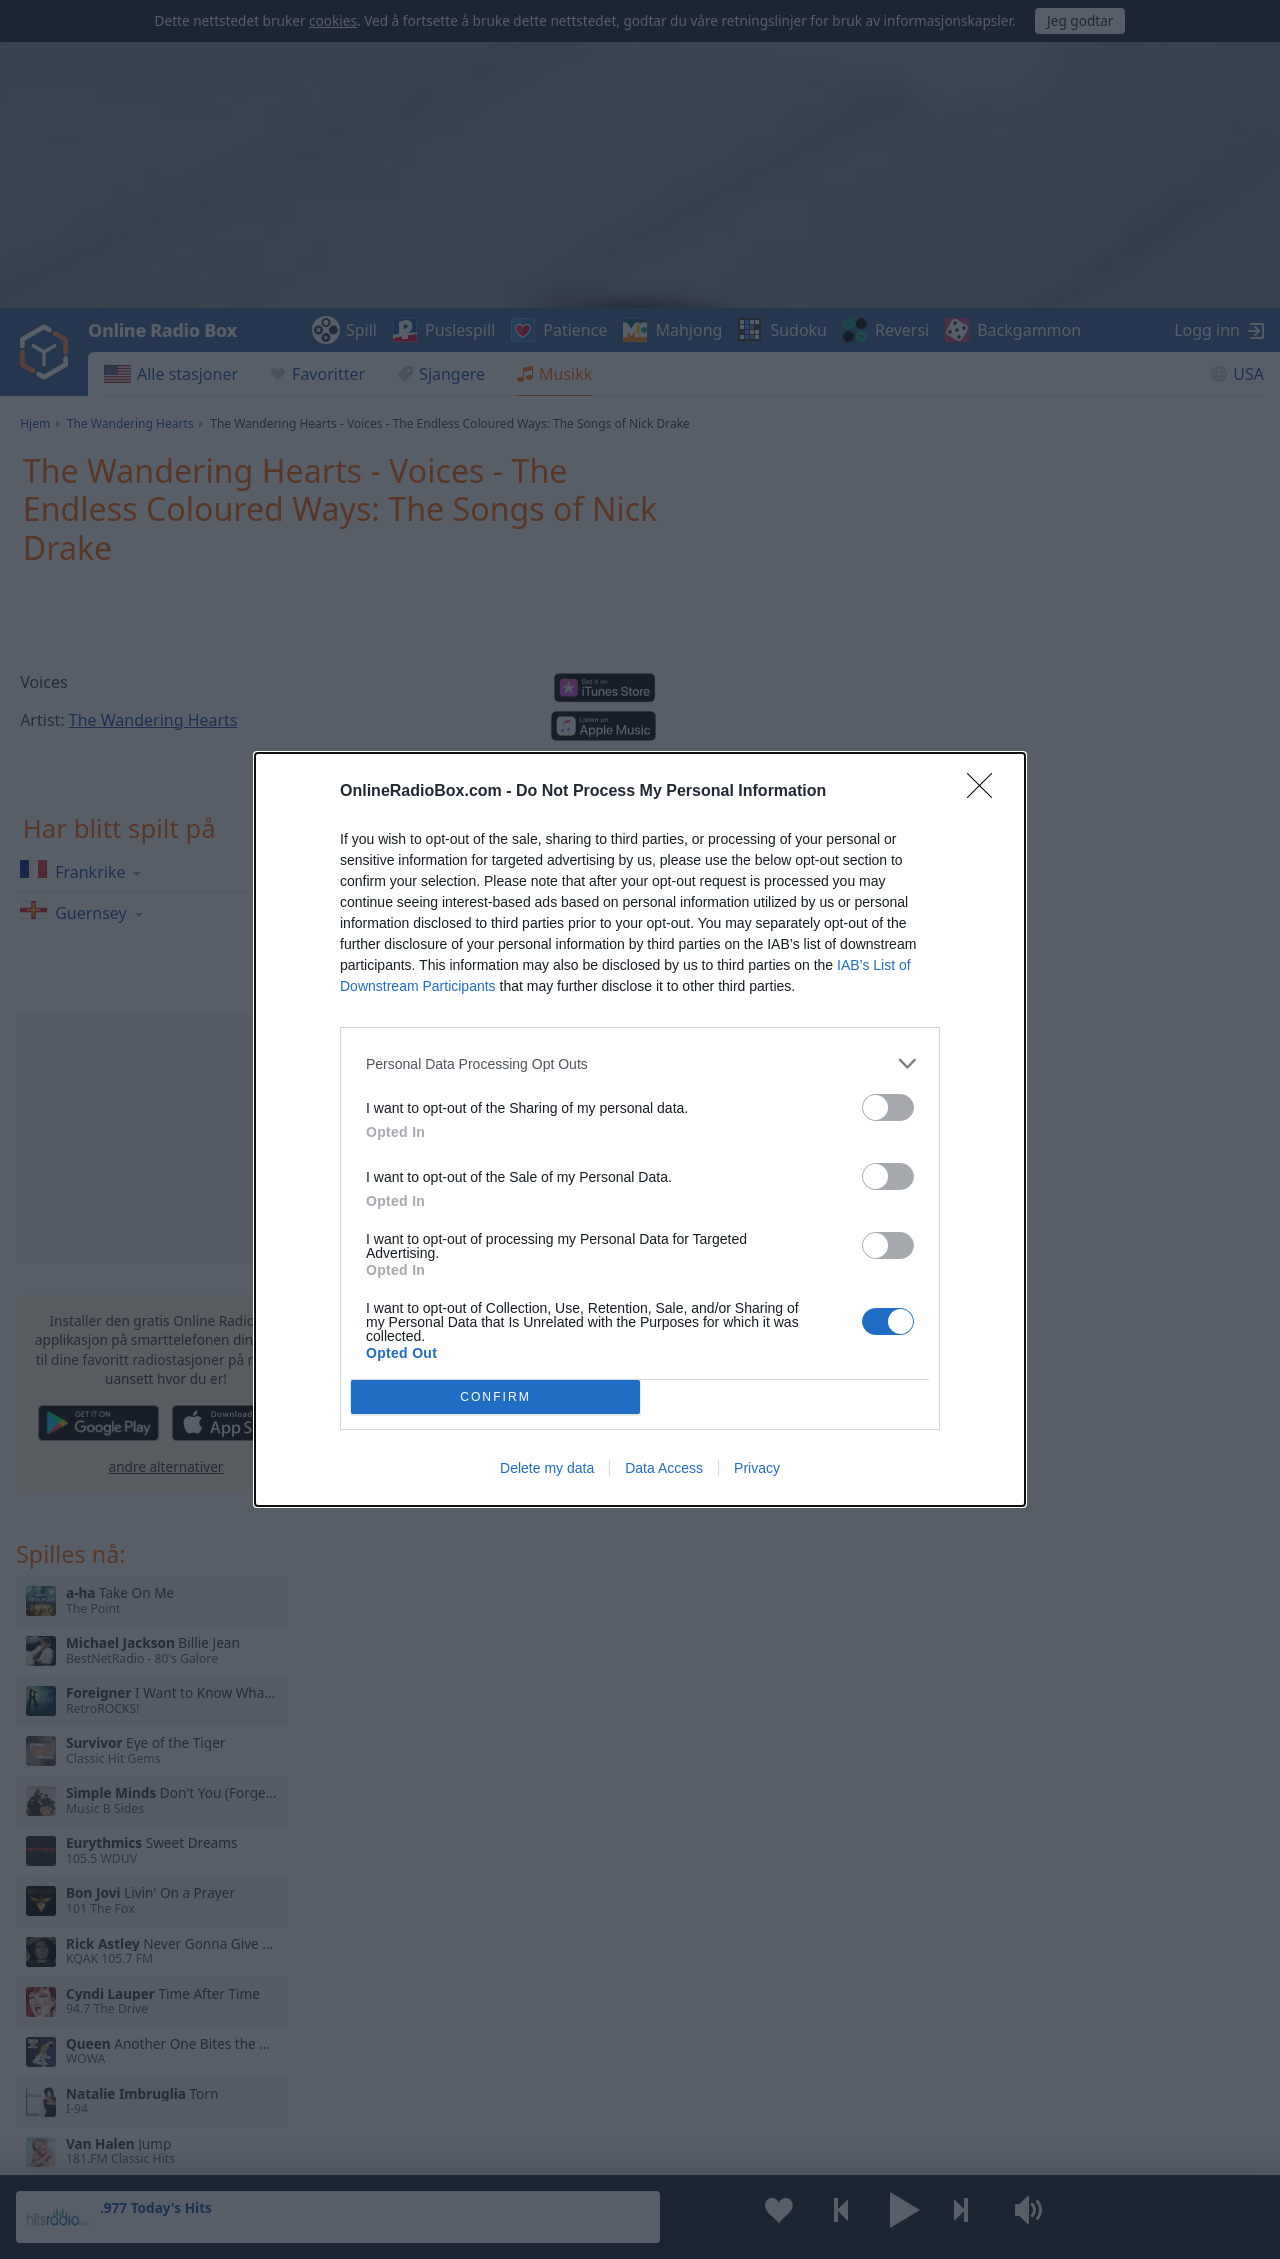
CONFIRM (495, 1397)
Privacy (757, 1468)
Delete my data (547, 1468)
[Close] (986, 792)
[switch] (888, 1107)
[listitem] (640, 1063)
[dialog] (640, 1129)
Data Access (664, 1468)
